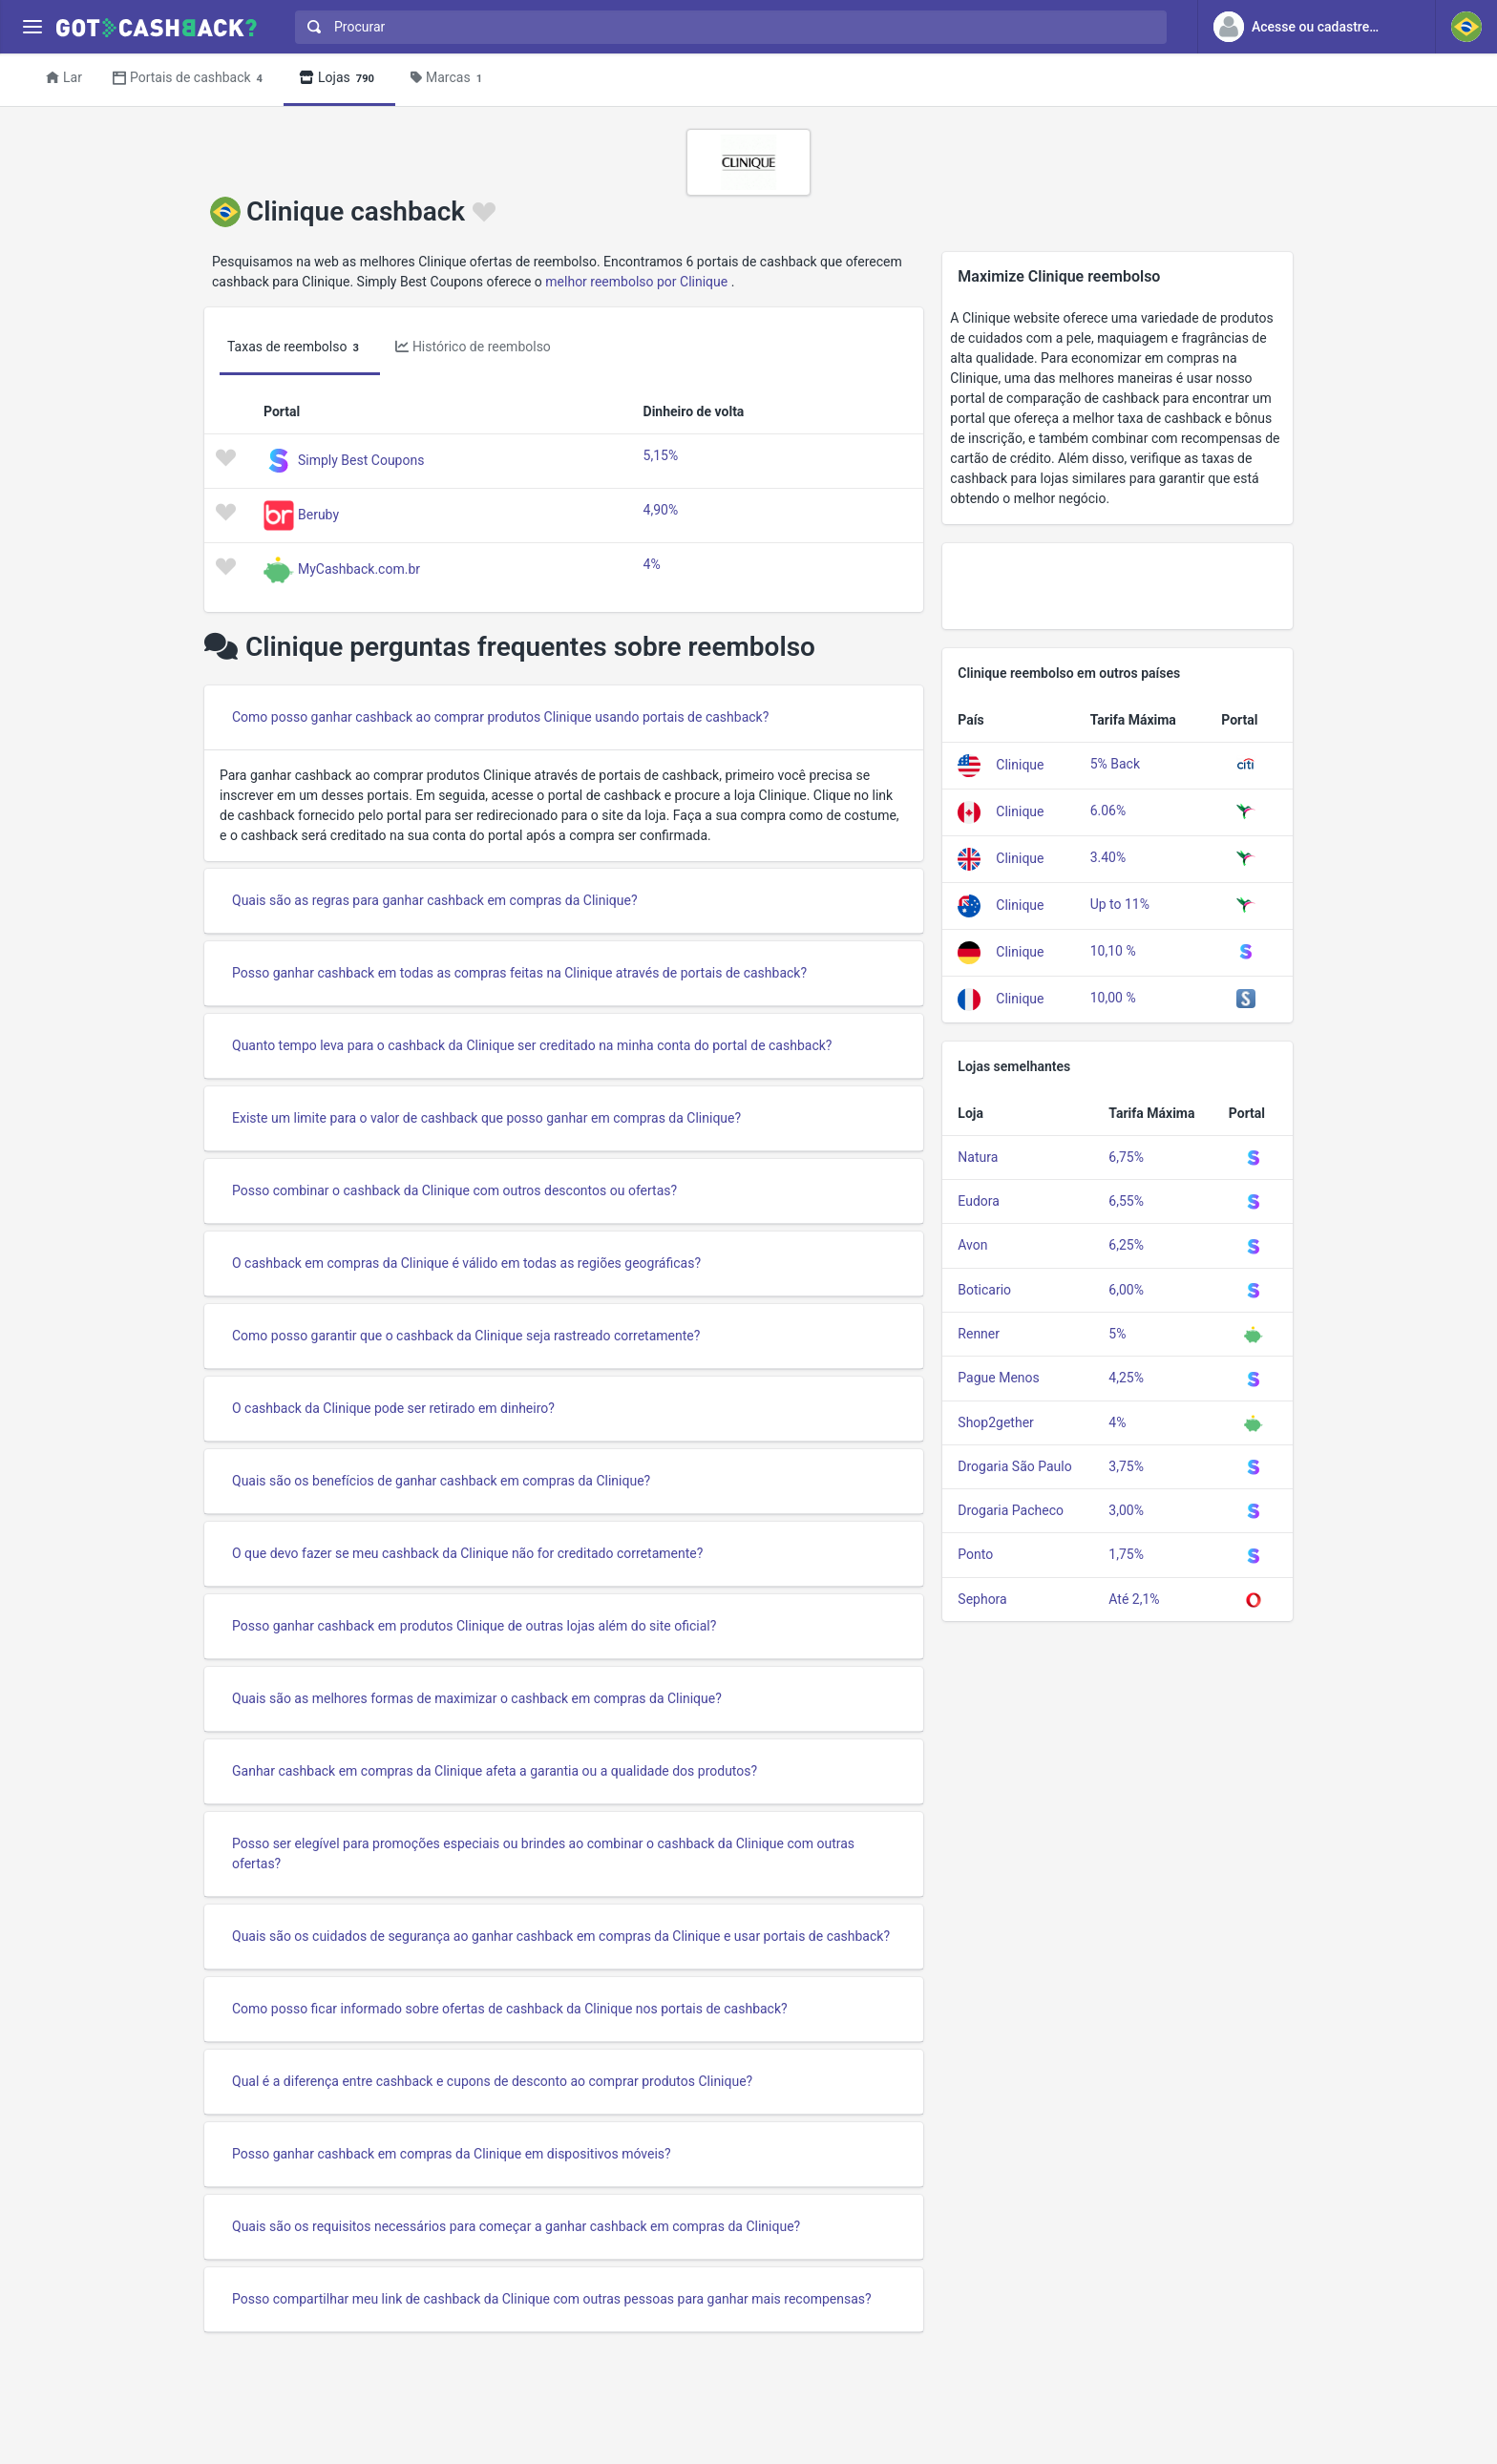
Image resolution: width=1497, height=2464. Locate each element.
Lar (64, 77)
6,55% (1126, 1201)
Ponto (975, 1554)
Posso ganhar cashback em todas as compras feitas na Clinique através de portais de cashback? (519, 972)
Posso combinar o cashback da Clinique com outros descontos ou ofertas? (454, 1190)
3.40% (1108, 857)
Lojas (339, 79)
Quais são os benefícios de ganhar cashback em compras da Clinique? (441, 1480)
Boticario (984, 1289)
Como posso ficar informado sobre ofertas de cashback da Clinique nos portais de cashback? (510, 2008)
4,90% (661, 509)
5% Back (1115, 763)
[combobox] (726, 27)
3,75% (1126, 1466)
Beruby (318, 513)
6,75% (1126, 1157)
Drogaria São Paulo (1014, 1466)
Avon (972, 1245)
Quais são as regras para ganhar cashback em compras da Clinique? (435, 900)
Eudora (979, 1201)
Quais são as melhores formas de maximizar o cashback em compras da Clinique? (477, 1698)
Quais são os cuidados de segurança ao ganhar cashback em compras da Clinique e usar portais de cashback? (561, 1936)
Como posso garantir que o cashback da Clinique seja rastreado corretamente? (466, 1335)
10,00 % (1113, 997)
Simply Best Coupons (361, 459)
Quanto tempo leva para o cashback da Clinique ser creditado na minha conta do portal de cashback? (532, 1045)
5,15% (661, 455)
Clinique (1020, 764)
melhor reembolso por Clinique (636, 281)
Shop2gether (995, 1422)
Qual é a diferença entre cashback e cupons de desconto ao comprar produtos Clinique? (492, 2081)
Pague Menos (998, 1377)
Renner (979, 1333)
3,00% (1126, 1510)
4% (652, 564)
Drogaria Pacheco (1011, 1510)
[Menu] (32, 27)
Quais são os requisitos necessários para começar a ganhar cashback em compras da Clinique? (516, 2226)
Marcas (449, 79)
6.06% (1108, 810)
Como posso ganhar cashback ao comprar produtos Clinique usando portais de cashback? (500, 717)
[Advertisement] (1117, 586)
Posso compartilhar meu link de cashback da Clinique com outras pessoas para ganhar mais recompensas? (552, 2298)
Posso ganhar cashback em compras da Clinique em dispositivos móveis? (451, 2153)
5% (1117, 1333)
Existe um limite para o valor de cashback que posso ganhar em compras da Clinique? (486, 1118)
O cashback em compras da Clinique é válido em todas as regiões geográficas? (466, 1263)
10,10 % (1113, 950)
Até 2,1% (1133, 1599)
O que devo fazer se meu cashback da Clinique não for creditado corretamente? (467, 1553)
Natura (978, 1157)
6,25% (1126, 1245)
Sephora (982, 1599)
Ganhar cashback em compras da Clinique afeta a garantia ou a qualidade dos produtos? (494, 1771)
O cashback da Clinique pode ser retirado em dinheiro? (393, 1408)
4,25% (1126, 1377)
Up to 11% (1119, 904)
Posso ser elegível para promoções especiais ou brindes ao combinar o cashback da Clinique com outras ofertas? (543, 1853)
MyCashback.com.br (359, 568)
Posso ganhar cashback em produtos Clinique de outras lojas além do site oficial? (474, 1625)
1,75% (1126, 1554)
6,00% (1126, 1289)
